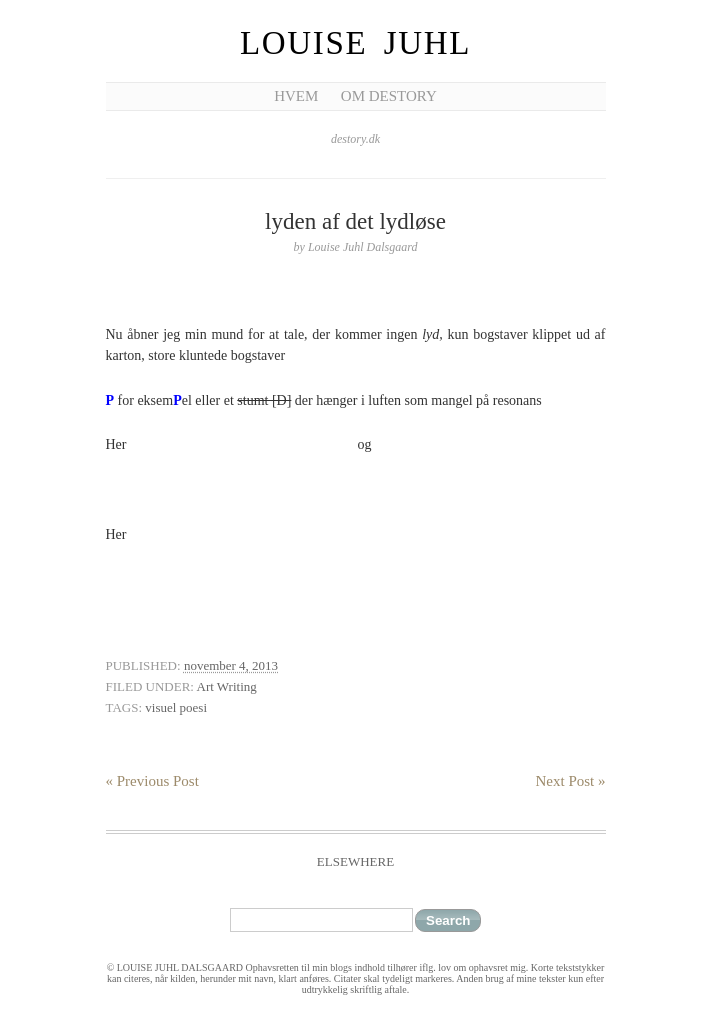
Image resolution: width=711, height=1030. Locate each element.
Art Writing (227, 686)
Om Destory (389, 96)
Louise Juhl (355, 43)
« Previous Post (152, 781)
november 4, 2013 (231, 665)
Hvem (296, 96)
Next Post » (570, 781)
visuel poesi (176, 707)
